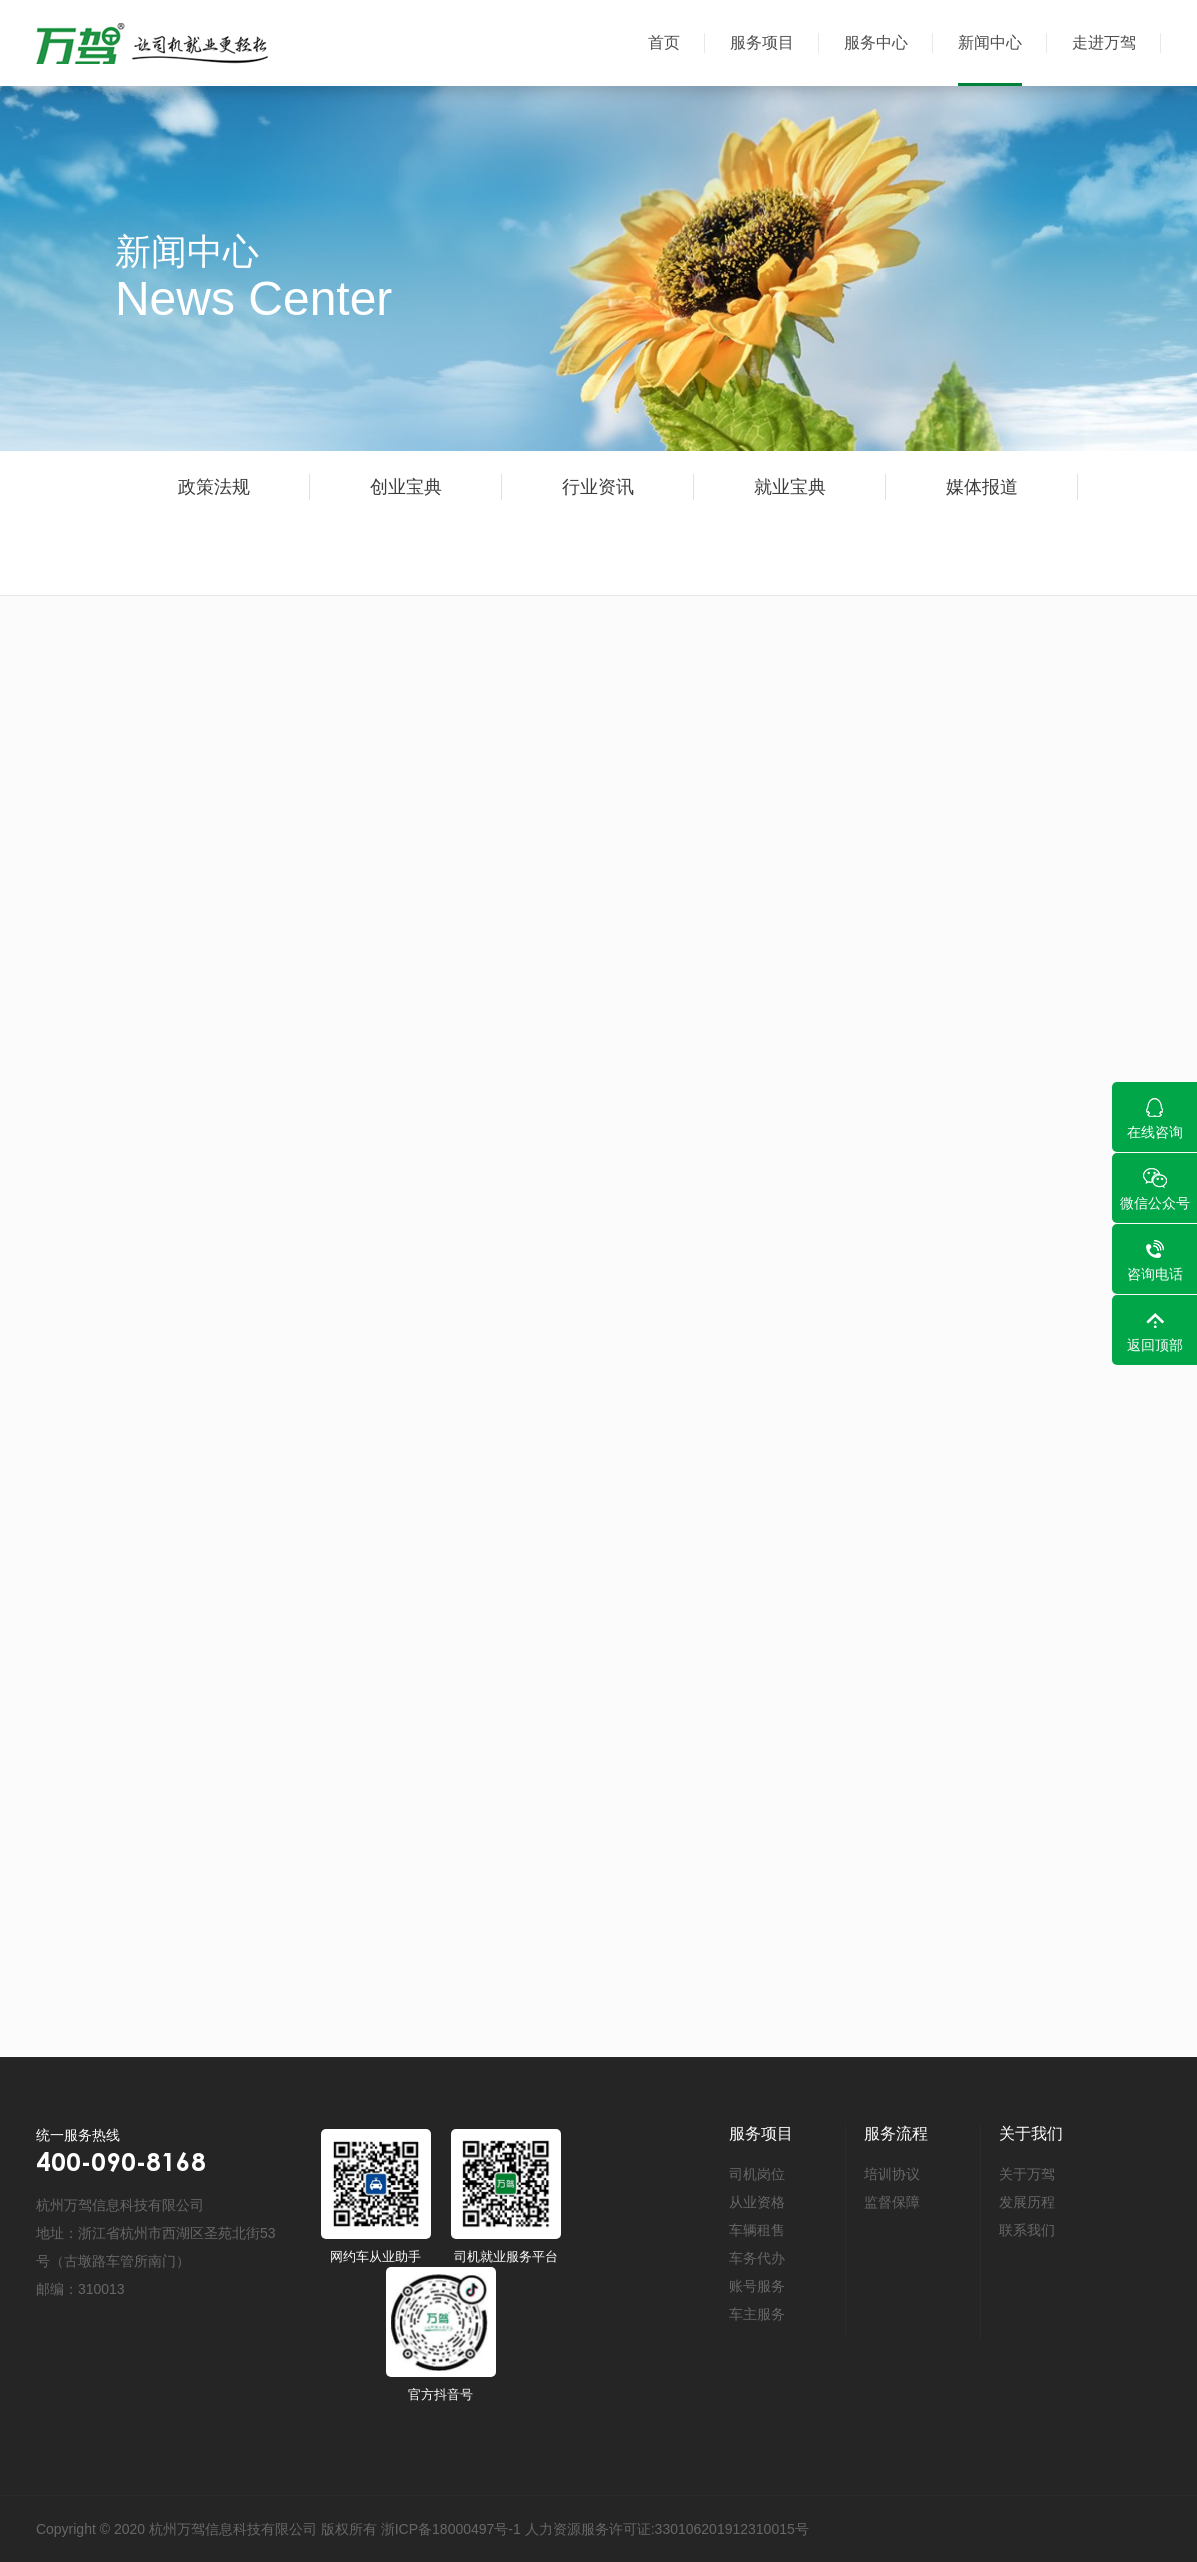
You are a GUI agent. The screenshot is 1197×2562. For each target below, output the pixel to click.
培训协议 (892, 2174)
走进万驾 (1104, 42)
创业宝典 (407, 487)
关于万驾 (1027, 2174)
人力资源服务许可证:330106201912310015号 (667, 2529)
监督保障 (892, 2202)
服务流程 (896, 2133)
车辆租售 (757, 2230)
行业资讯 (606, 487)
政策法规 (214, 487)
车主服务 (757, 2314)
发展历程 (1027, 2202)
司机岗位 (757, 2174)
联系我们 (1027, 2230)
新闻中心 (990, 42)
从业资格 (757, 2202)
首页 (664, 42)
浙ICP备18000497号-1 (451, 2529)
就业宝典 (812, 487)
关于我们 (1031, 2133)
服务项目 (762, 42)
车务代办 (757, 2258)
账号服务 (757, 2286)
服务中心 (876, 42)
